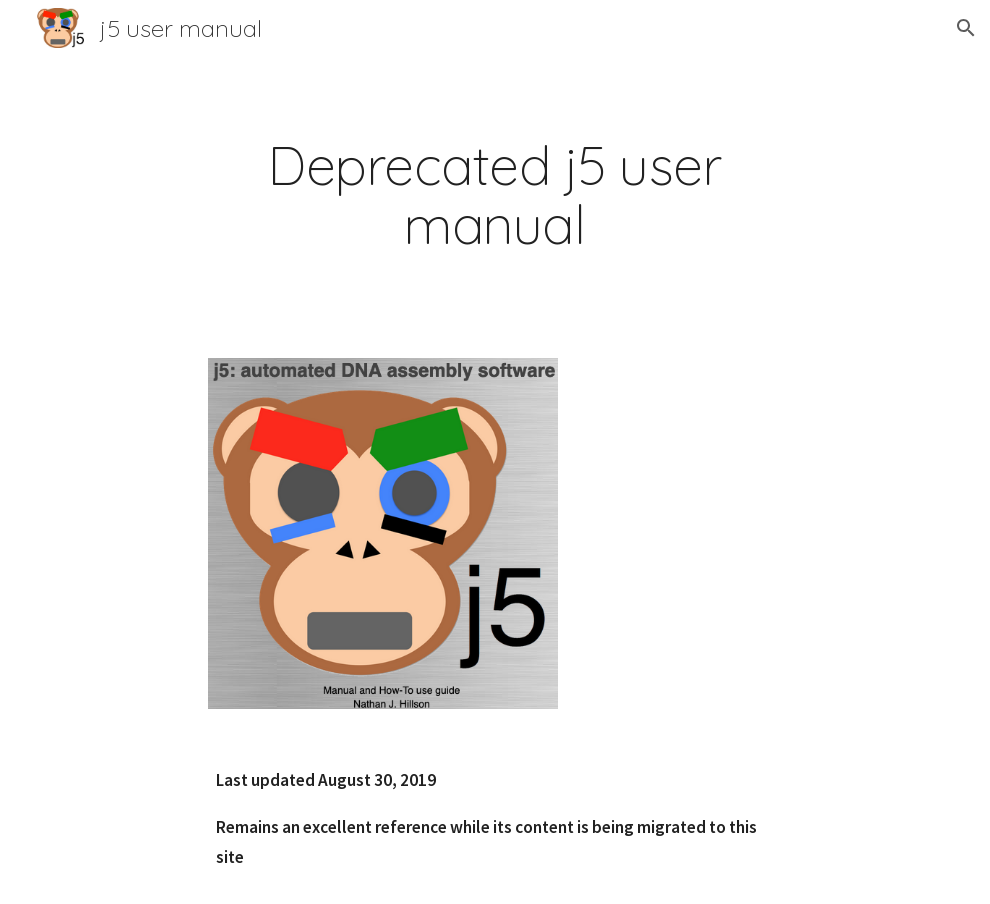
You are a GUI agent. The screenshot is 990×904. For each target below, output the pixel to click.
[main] (495, 195)
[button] (966, 28)
